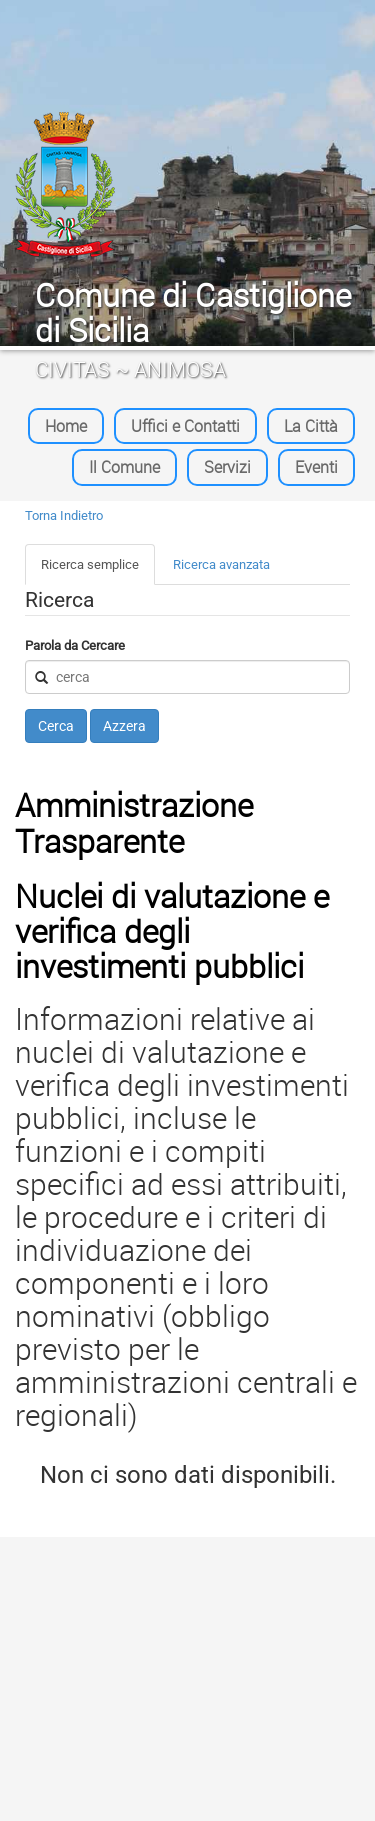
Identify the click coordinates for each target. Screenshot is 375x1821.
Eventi (316, 467)
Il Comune (124, 467)
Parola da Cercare (75, 645)
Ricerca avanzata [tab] (221, 564)
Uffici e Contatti (185, 426)
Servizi (227, 467)
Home (66, 426)
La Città (311, 426)
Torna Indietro (64, 515)
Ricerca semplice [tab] (90, 564)
